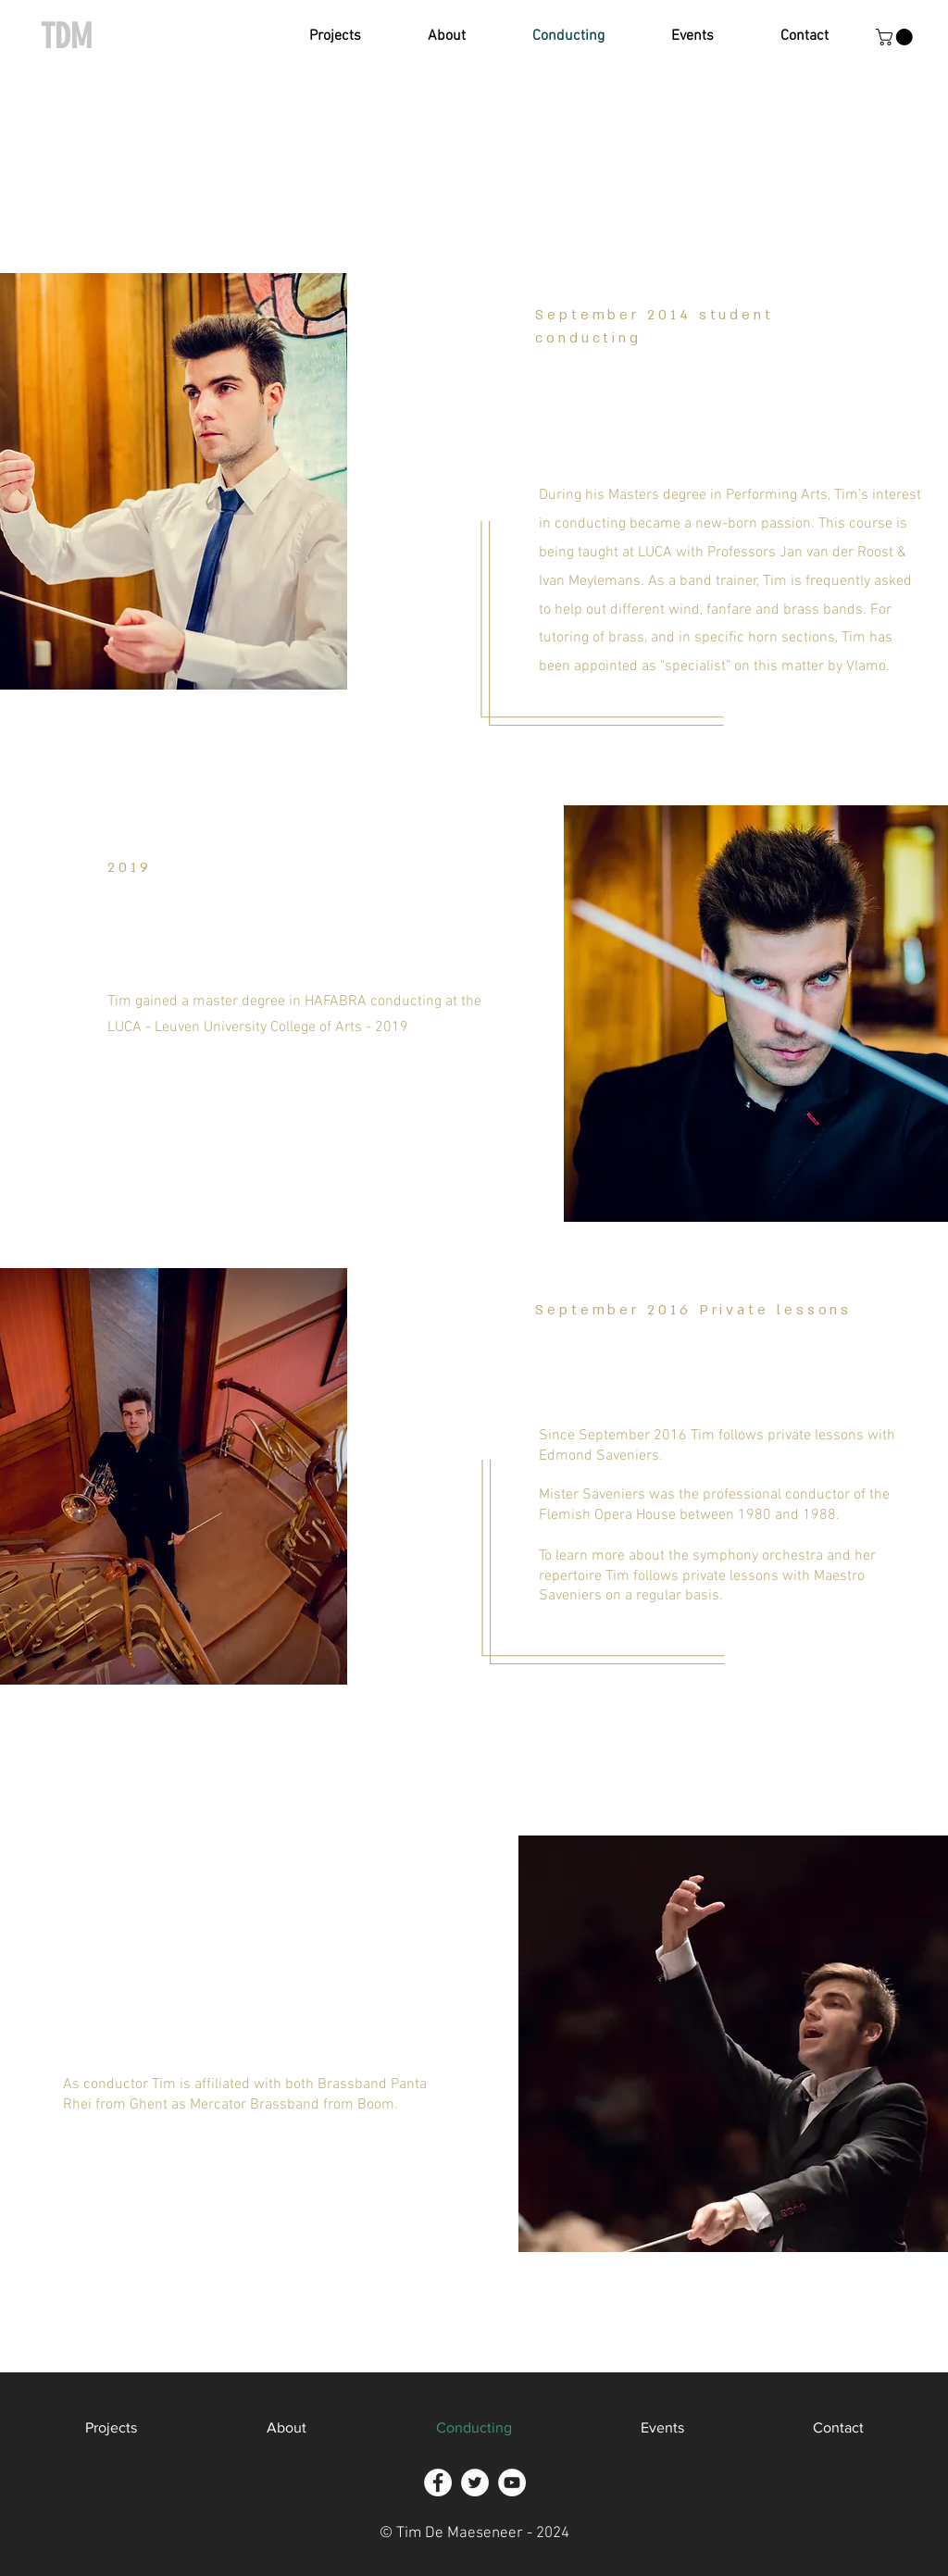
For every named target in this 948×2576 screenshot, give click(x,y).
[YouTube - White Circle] (512, 2482)
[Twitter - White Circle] (475, 2482)
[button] (334, 36)
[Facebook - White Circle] (438, 2482)
